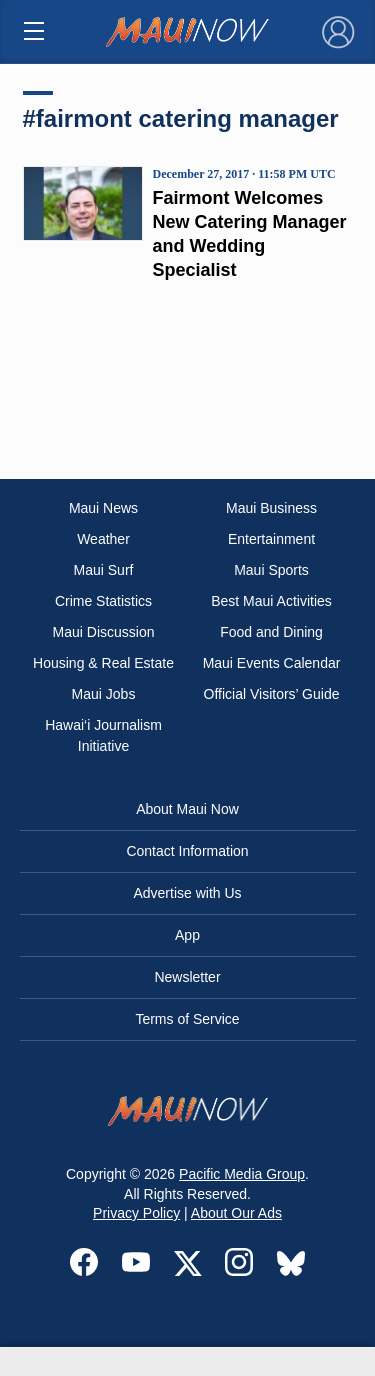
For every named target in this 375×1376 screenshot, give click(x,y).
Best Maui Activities (271, 601)
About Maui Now (187, 809)
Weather (103, 539)
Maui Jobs (104, 694)
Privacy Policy (136, 1213)
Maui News (103, 508)
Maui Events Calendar (272, 663)
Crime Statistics (103, 601)
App (187, 935)
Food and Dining (271, 632)
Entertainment (271, 539)
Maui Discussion (104, 632)
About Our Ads (236, 1213)
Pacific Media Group (242, 1174)
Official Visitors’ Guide (272, 694)
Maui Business (271, 508)
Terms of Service (187, 1019)
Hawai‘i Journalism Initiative (103, 735)
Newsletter (187, 977)
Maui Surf (104, 570)
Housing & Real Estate (103, 663)
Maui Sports (271, 570)
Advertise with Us (187, 893)
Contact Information (187, 851)
